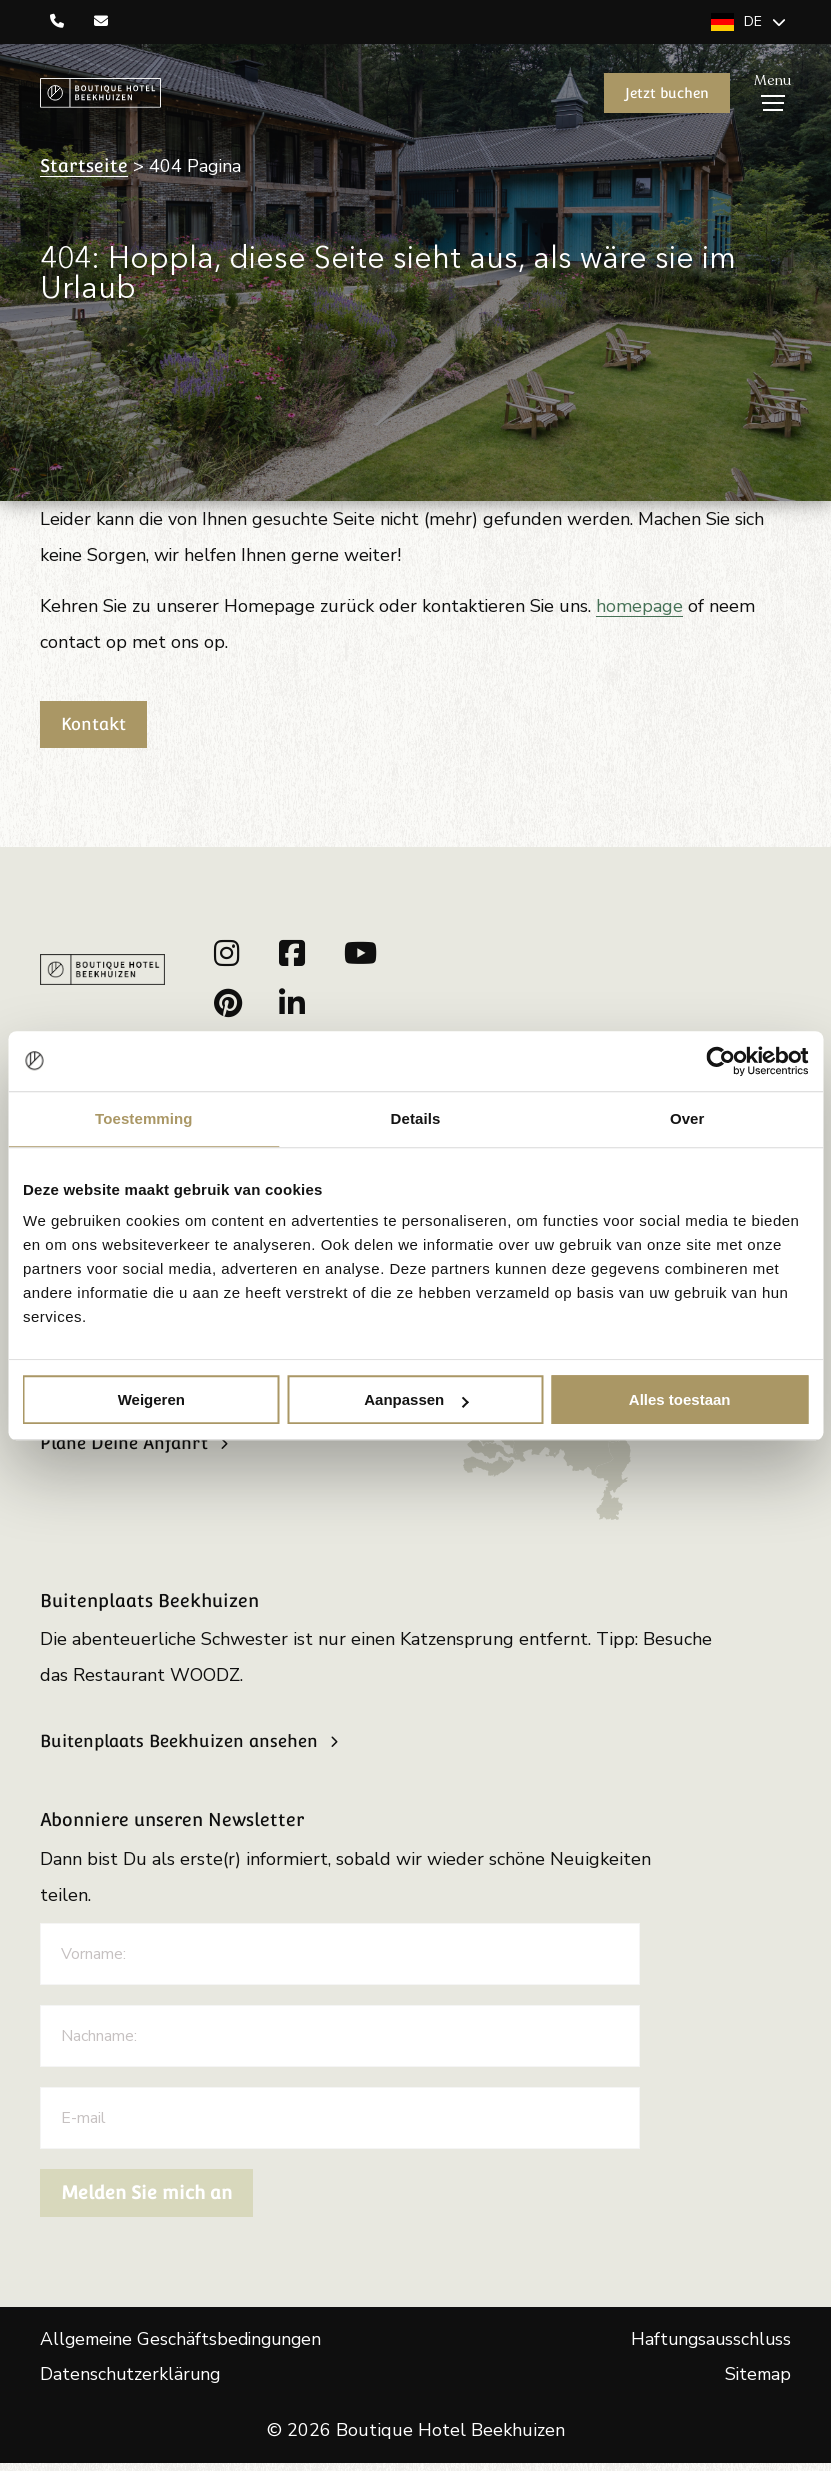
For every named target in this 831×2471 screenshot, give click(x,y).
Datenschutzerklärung (131, 2382)
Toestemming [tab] (144, 1118)
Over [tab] (687, 1118)
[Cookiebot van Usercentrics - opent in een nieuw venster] (720, 1061)
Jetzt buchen (666, 94)
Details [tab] (416, 1118)
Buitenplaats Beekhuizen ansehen (188, 1748)
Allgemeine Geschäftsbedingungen (185, 2346)
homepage (642, 607)
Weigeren (151, 1399)
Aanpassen (416, 1399)
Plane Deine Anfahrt (129, 1450)
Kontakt (97, 725)
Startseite (84, 167)
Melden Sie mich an (146, 2198)
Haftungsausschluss (709, 2346)
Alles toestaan (680, 1399)
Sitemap (756, 2382)
